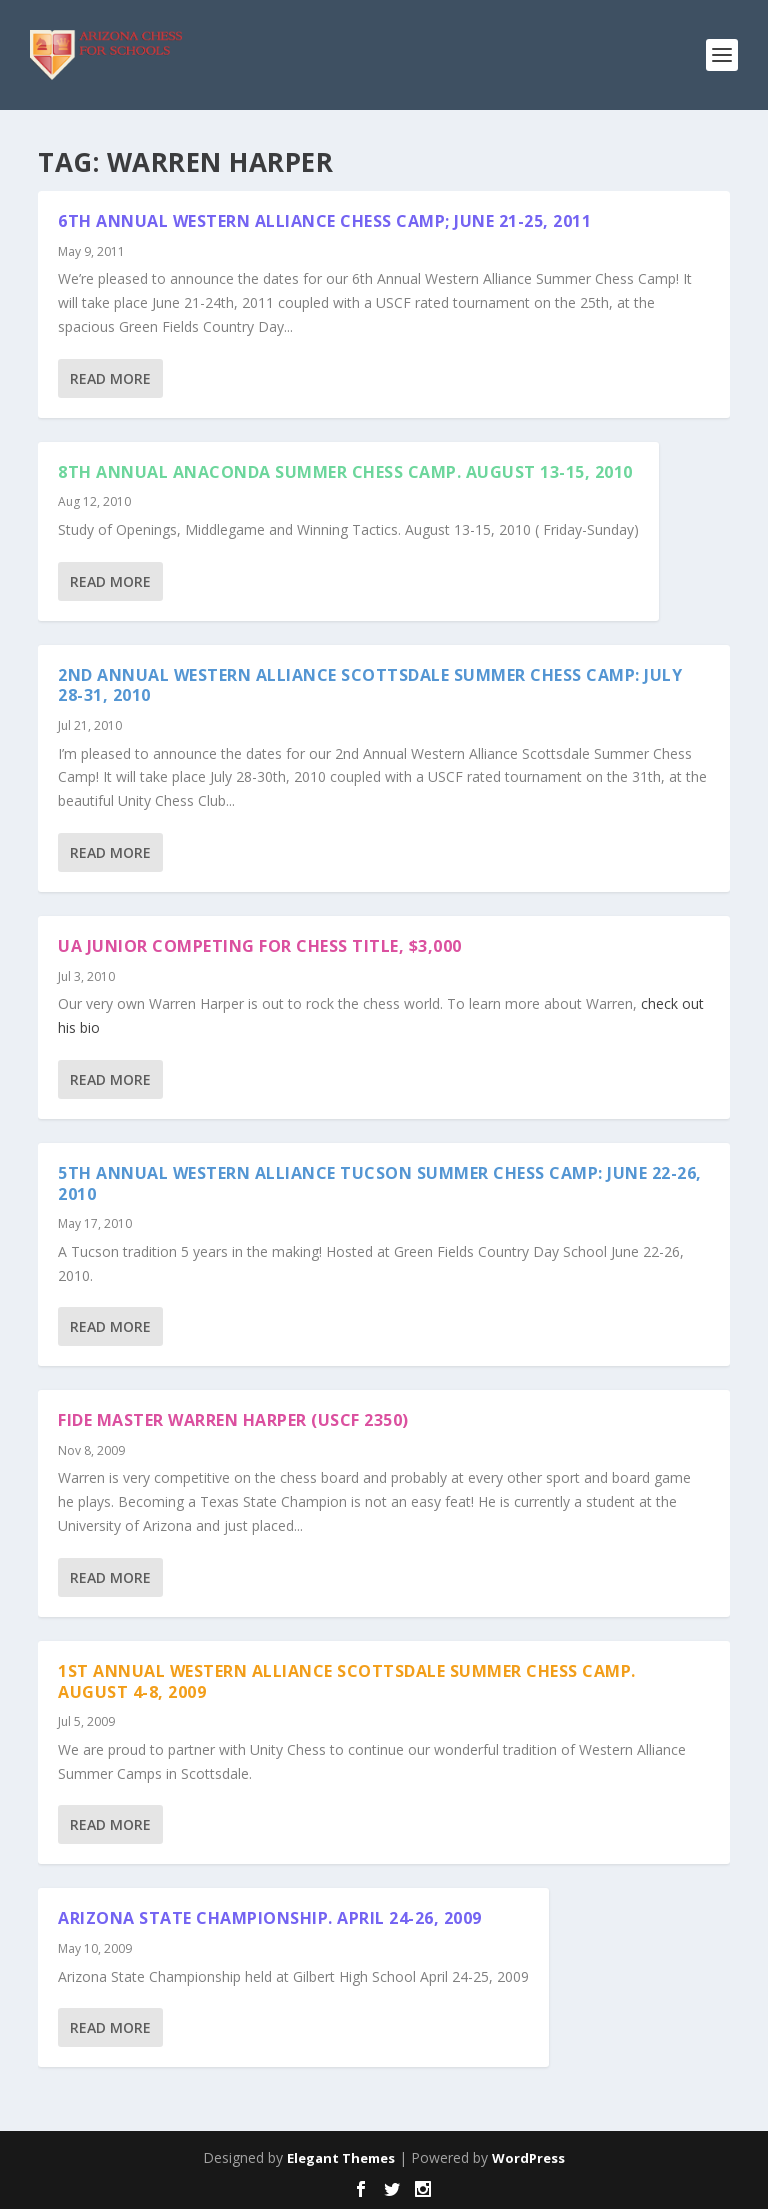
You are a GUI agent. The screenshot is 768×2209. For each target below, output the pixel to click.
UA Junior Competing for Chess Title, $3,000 (260, 946)
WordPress (528, 2158)
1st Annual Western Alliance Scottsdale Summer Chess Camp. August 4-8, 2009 (347, 1681)
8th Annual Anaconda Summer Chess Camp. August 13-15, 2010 (345, 472)
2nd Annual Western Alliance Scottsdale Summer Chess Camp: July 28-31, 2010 (370, 685)
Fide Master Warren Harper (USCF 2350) (233, 1420)
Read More (110, 378)
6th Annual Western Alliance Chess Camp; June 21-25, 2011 (324, 221)
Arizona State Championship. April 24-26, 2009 (270, 1918)
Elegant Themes (341, 2158)
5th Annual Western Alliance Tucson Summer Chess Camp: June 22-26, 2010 (380, 1183)
